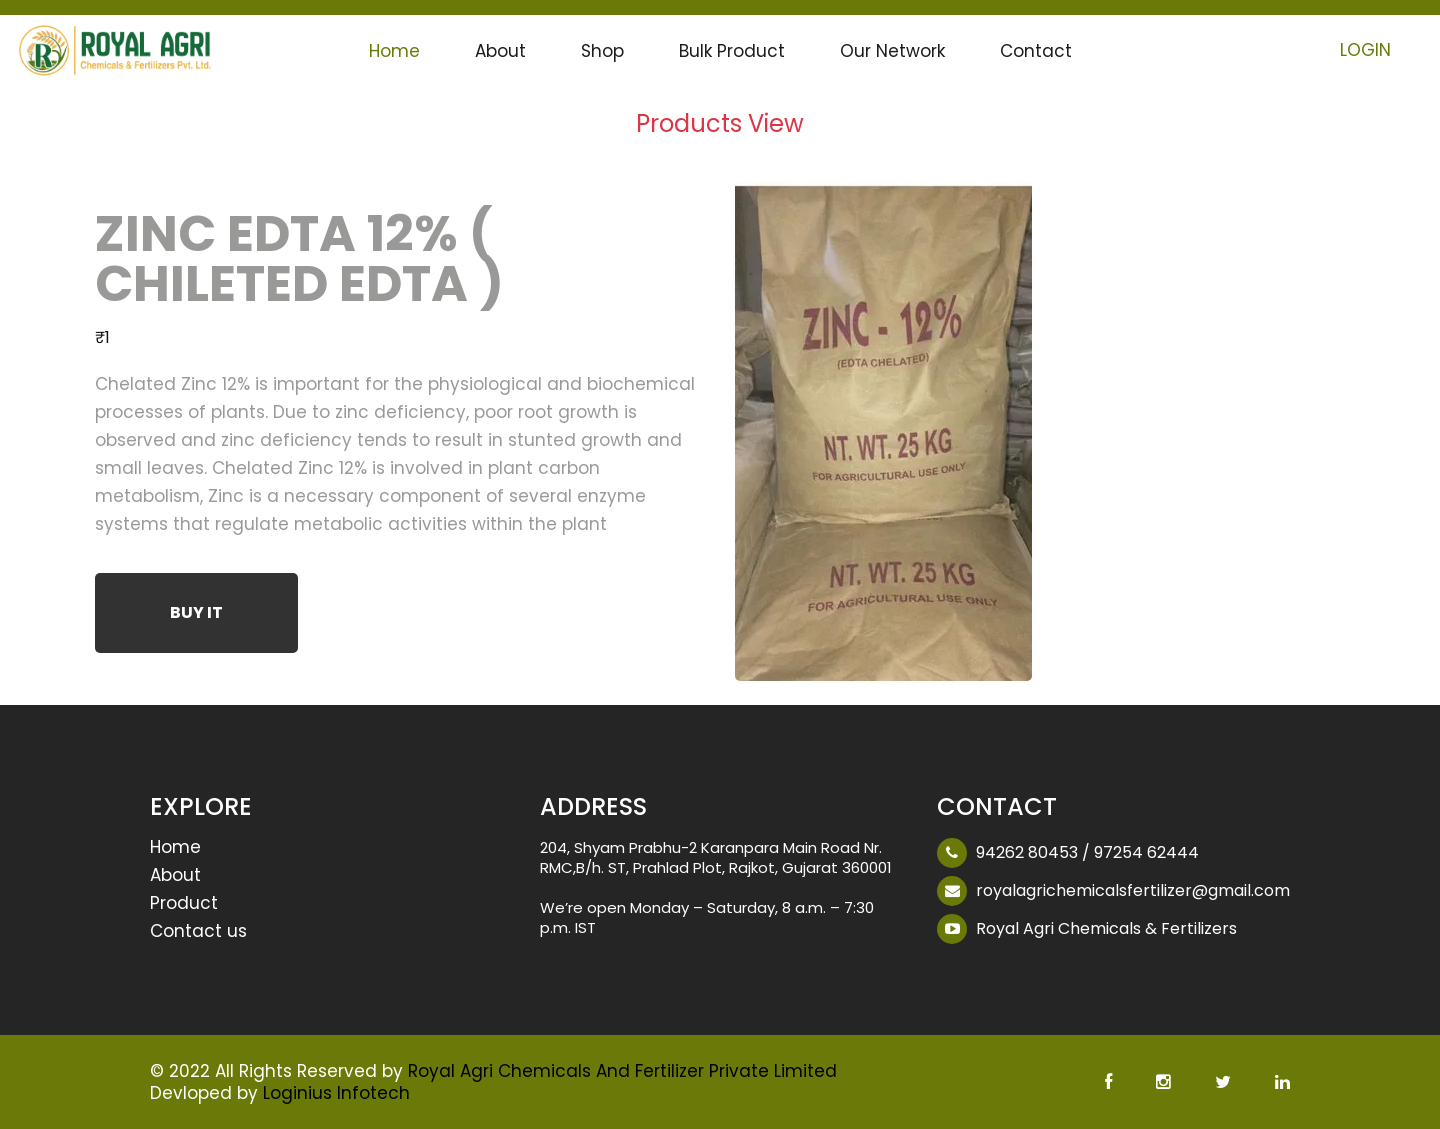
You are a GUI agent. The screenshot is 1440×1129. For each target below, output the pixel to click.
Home (394, 51)
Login (1365, 50)
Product (184, 904)
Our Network (892, 51)
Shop (602, 51)
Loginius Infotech (336, 1093)
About (500, 51)
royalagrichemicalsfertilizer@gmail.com (1133, 890)
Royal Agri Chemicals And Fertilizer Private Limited (622, 1071)
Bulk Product (732, 51)
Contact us (198, 932)
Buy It (196, 612)
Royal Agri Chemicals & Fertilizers (1106, 928)
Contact (1036, 51)
